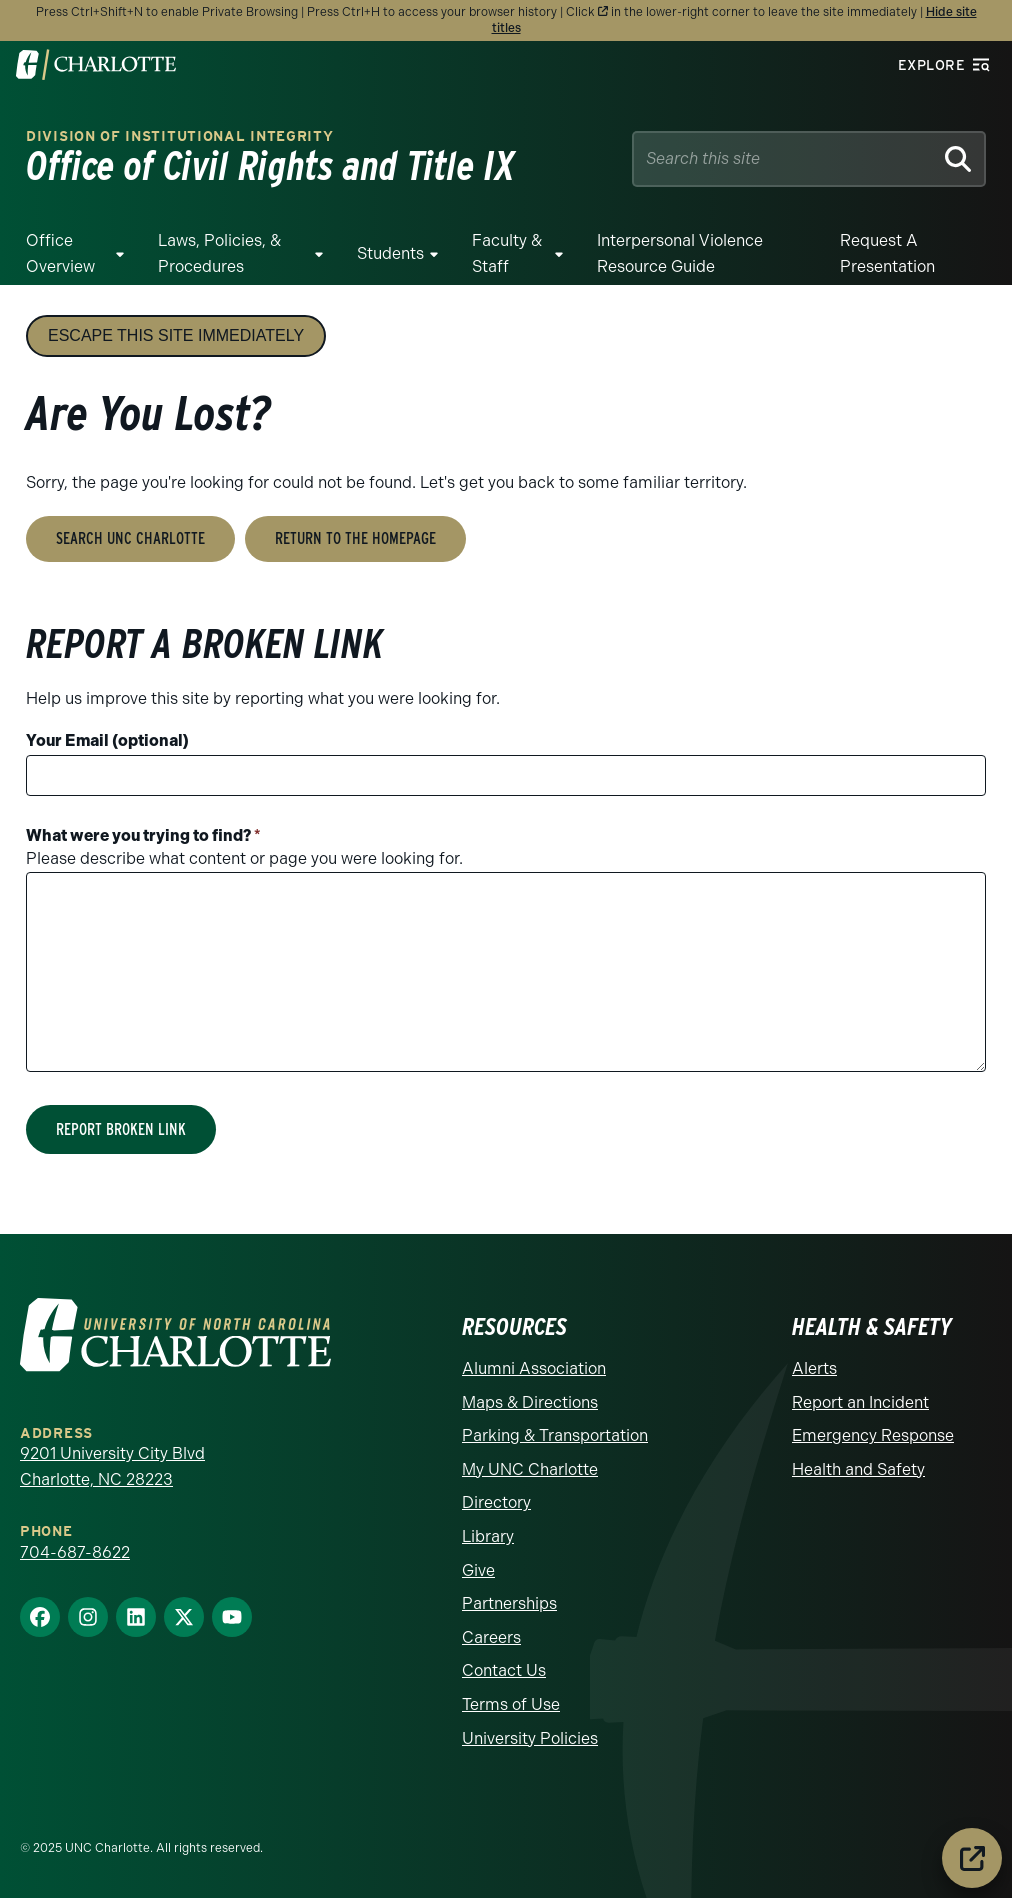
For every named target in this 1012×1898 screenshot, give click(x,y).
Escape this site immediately (176, 335)
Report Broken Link (121, 1129)
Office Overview (60, 253)
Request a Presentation (887, 253)
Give (478, 1570)
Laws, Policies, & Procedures (219, 253)
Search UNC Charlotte (130, 538)
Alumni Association (534, 1368)
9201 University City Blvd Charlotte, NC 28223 (112, 1466)
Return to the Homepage (355, 538)
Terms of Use (511, 1704)
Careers (491, 1637)
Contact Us (504, 1670)
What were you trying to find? (143, 835)
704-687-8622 (75, 1552)
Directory (496, 1502)
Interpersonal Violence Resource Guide (680, 253)
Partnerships (509, 1603)
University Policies (530, 1738)
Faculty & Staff (507, 253)
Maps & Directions (530, 1402)
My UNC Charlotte (530, 1469)
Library (488, 1536)
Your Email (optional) (107, 740)
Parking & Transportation (555, 1435)
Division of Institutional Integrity (180, 136)
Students (390, 253)
